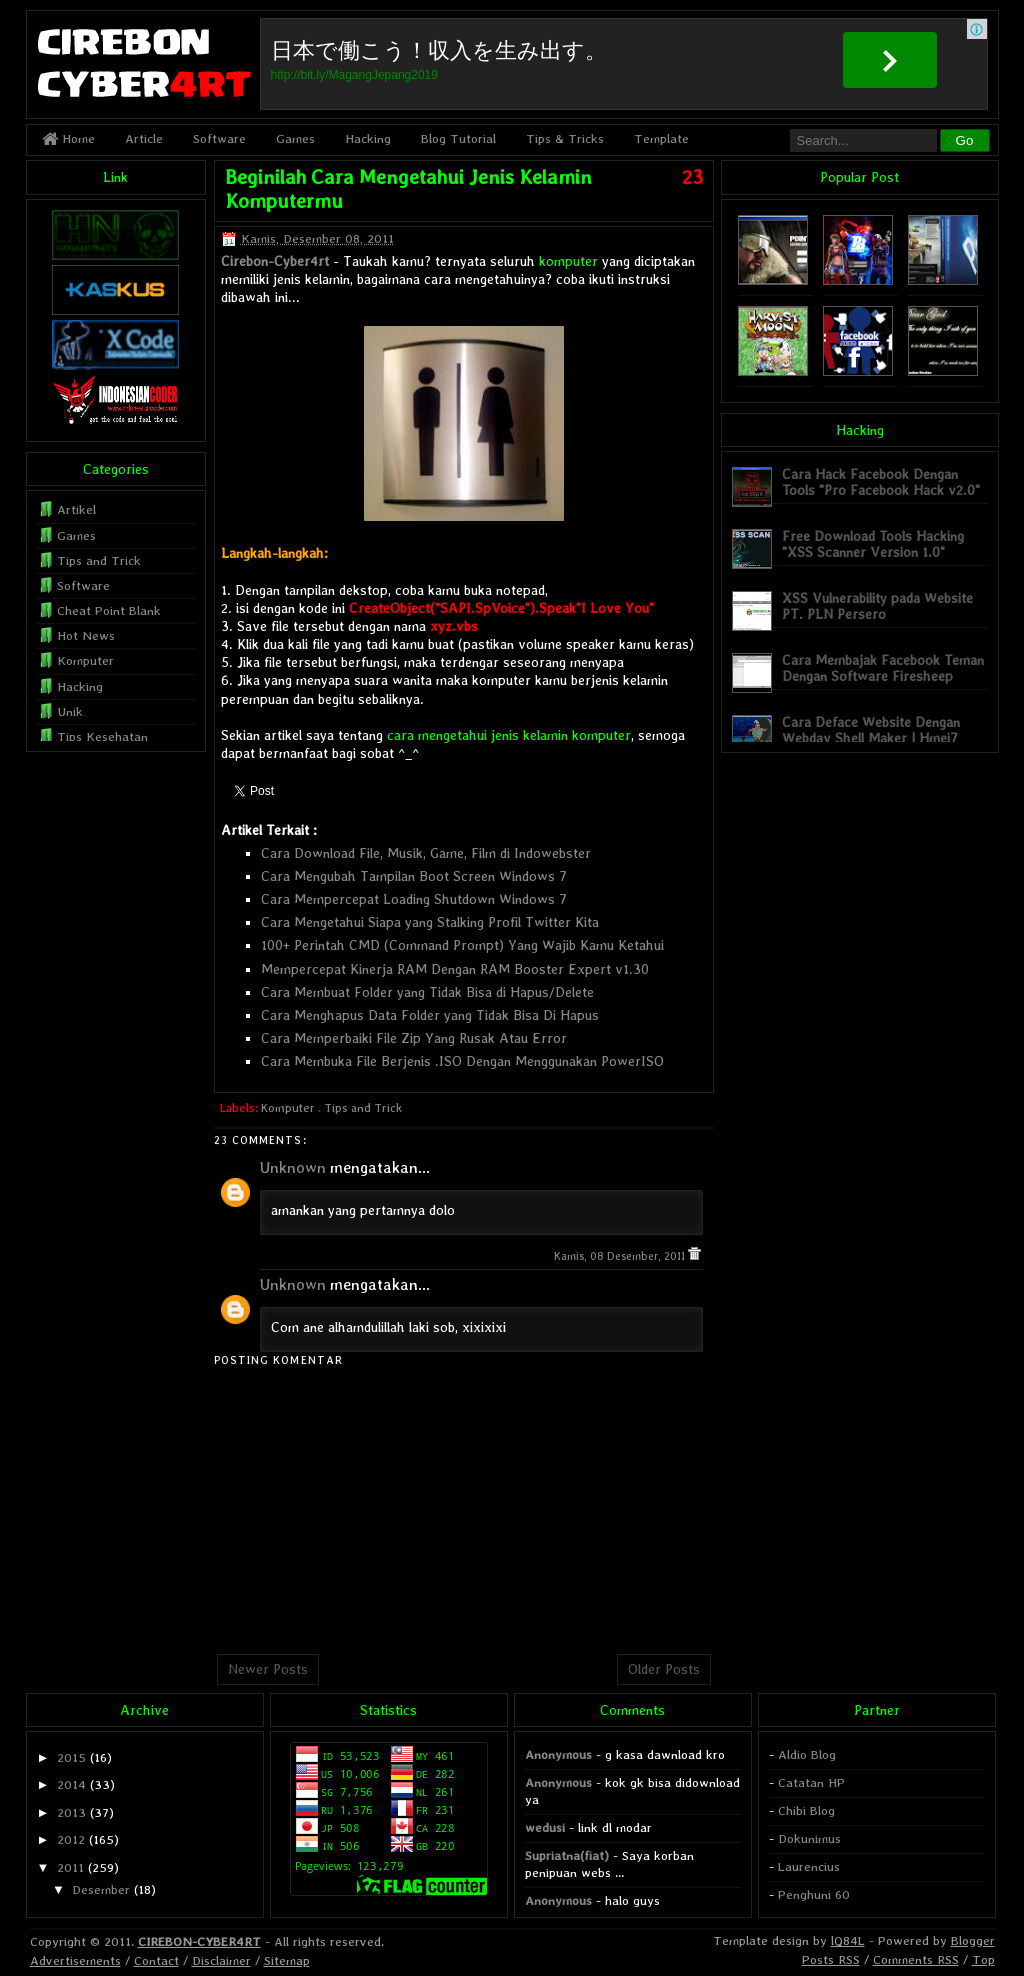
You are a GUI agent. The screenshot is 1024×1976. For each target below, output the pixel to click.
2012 (71, 1839)
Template (661, 138)
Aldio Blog (807, 1754)
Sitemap (287, 1960)
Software (219, 138)
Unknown (293, 1167)
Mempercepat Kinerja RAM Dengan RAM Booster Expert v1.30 (455, 969)
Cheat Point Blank (109, 610)
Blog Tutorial (458, 138)
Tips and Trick (363, 1108)
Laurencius (809, 1866)
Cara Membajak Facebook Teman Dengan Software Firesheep (883, 667)
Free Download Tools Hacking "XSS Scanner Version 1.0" (873, 543)
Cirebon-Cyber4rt (275, 261)
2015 (71, 1757)
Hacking (368, 138)
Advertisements (75, 1960)
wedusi (545, 1827)
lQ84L (848, 1940)
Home (68, 138)
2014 (71, 1784)
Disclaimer (221, 1960)
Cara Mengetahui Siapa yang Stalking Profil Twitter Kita (430, 922)
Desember (101, 1889)
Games (295, 138)
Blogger (973, 1940)
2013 (71, 1812)
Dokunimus (809, 1838)
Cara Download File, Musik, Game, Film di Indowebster (426, 853)
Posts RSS (831, 1959)
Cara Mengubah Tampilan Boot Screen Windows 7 (414, 876)
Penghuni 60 (814, 1894)
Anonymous (558, 1754)
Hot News (86, 635)
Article (144, 138)
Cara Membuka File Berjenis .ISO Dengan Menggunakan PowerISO (462, 1061)
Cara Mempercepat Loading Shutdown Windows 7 (414, 899)
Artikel (76, 509)
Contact (156, 1960)
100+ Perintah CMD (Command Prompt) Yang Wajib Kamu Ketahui (462, 945)
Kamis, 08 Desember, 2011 (621, 1256)
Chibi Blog (806, 1810)
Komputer (288, 1108)
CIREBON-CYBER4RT (199, 1941)
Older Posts (664, 1669)
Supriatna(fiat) (567, 1855)
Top (983, 1959)
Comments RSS (916, 1959)
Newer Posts (268, 1669)
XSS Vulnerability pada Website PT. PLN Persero (877, 605)
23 (692, 177)
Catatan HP (811, 1782)
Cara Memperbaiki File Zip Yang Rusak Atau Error (414, 1038)
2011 (70, 1867)
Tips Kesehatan (102, 736)
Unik (70, 711)
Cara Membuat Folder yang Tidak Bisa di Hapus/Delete (427, 992)
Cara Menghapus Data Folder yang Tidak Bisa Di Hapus (430, 1015)
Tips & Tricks (565, 138)
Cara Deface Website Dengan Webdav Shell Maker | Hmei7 (871, 729)
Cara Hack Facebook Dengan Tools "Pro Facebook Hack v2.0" (881, 481)
